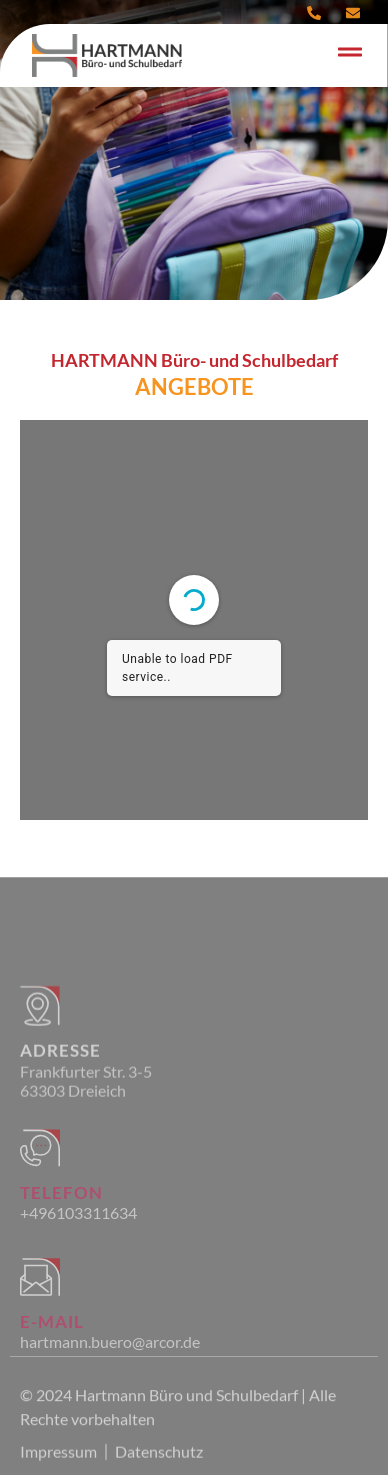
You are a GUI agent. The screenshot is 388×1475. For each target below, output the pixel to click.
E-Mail (52, 1352)
